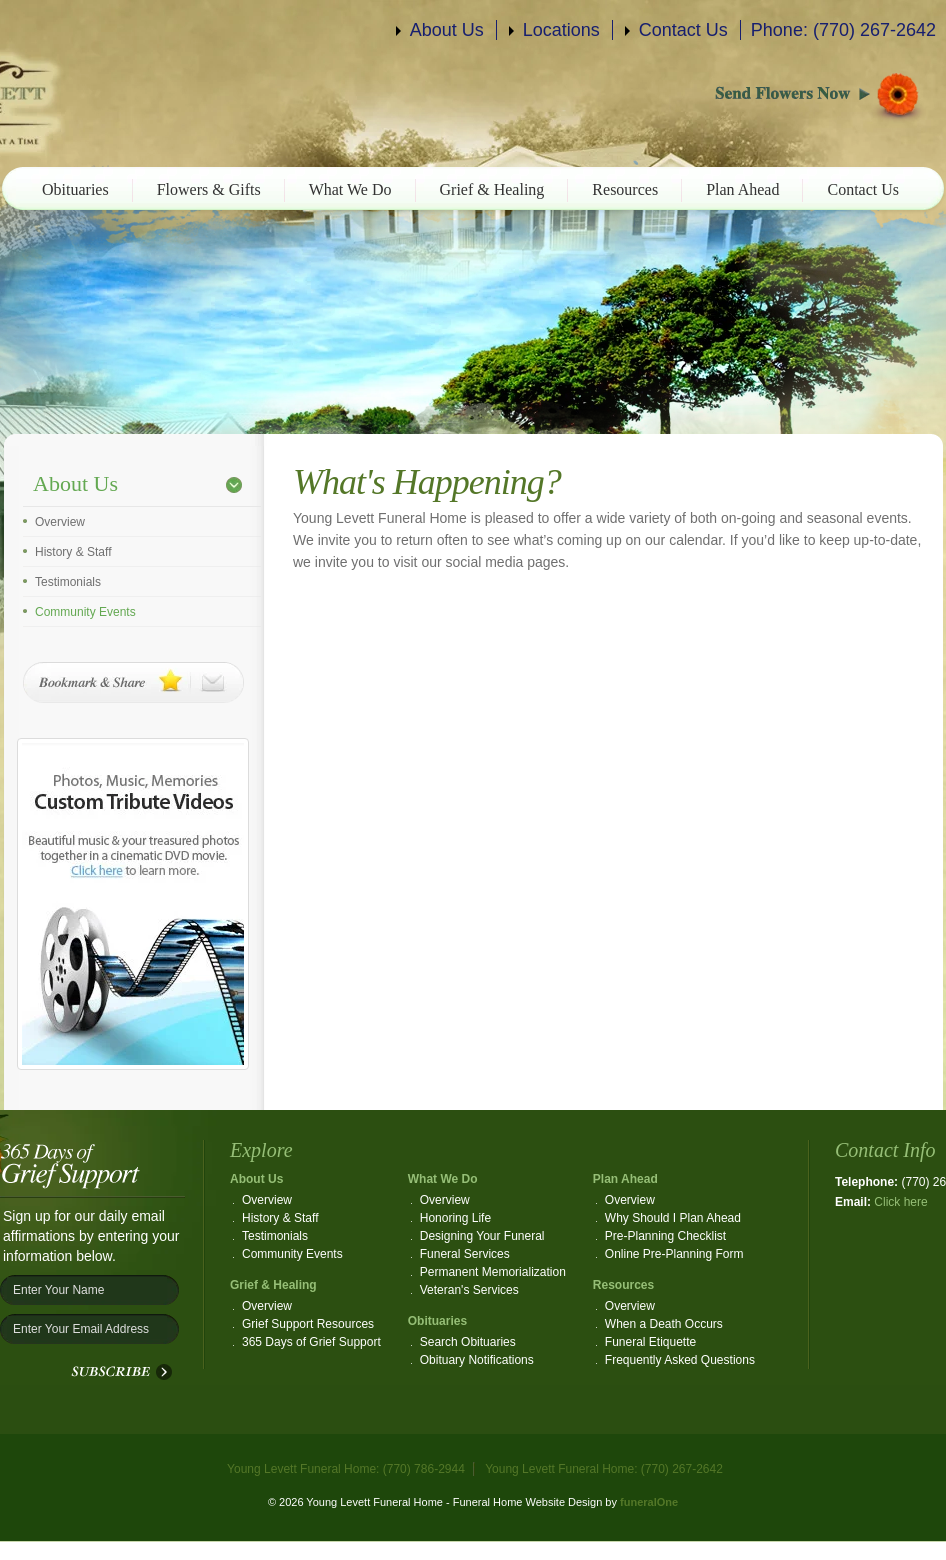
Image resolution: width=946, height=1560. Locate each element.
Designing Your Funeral (482, 1236)
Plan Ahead (742, 189)
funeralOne (649, 1502)
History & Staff (73, 552)
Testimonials (68, 582)
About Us (447, 30)
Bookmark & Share (133, 682)
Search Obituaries (468, 1342)
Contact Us (683, 30)
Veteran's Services (469, 1290)
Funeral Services (465, 1254)
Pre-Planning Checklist (665, 1236)
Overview (60, 522)
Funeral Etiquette (650, 1342)
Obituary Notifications (477, 1360)
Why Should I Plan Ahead (673, 1218)
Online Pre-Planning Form (674, 1254)
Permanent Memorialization (493, 1272)
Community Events (85, 612)
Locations (561, 30)
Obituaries (75, 189)
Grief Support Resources (308, 1324)
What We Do (350, 189)
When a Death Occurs (664, 1324)
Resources (625, 189)
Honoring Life (455, 1218)
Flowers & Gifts (209, 189)
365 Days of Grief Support (311, 1342)
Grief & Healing (492, 189)
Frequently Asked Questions (680, 1360)
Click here (900, 1202)
